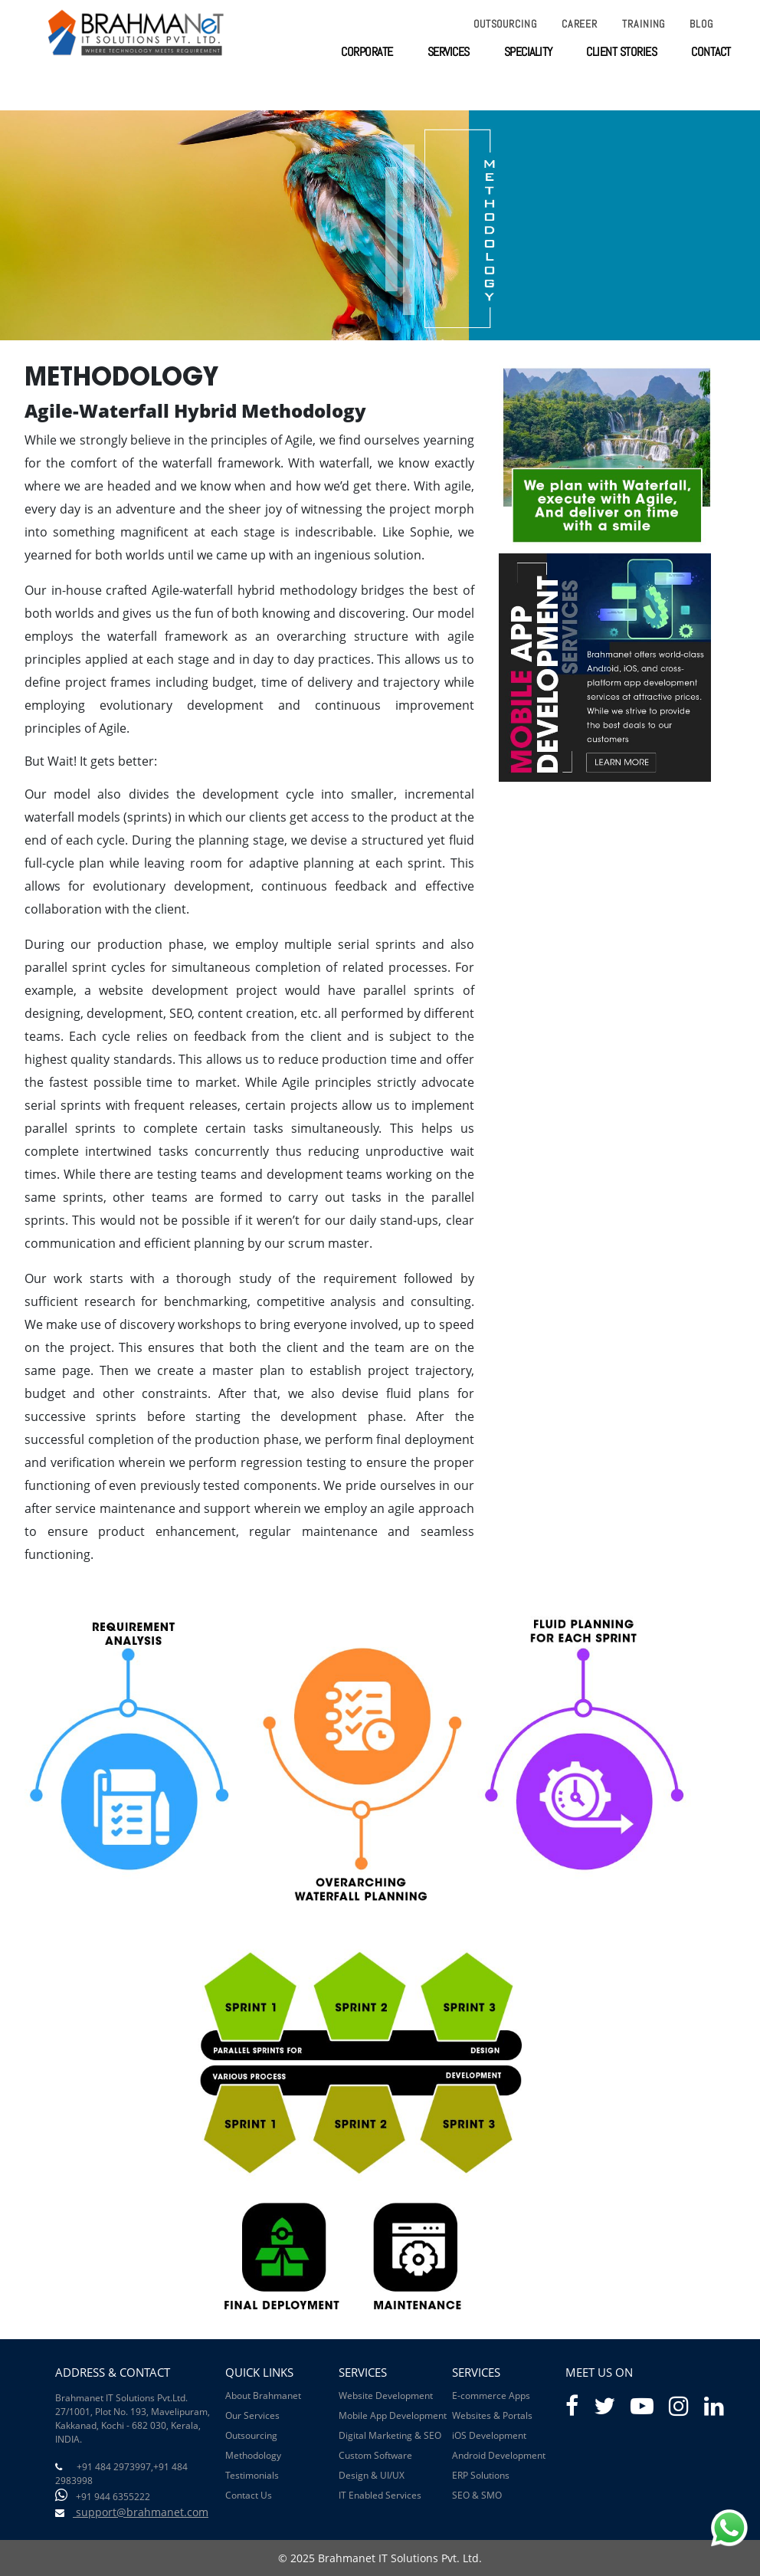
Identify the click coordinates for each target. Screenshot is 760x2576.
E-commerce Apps (491, 2395)
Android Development (498, 2455)
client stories (621, 52)
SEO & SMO (477, 2495)
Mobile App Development (393, 2415)
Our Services (252, 2415)
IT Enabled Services (380, 2495)
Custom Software (375, 2455)
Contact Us (248, 2495)
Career (580, 24)
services (449, 52)
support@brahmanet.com (140, 2512)
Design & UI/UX (372, 2475)
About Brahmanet (263, 2395)
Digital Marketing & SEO (390, 2435)
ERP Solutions (480, 2475)
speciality (528, 52)
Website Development (386, 2395)
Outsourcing (505, 24)
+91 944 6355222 (113, 2496)
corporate (367, 52)
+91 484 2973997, (115, 2466)
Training (643, 24)
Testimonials (252, 2475)
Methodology (253, 2455)
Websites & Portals (492, 2415)
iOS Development (489, 2435)
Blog (701, 24)
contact (711, 52)
